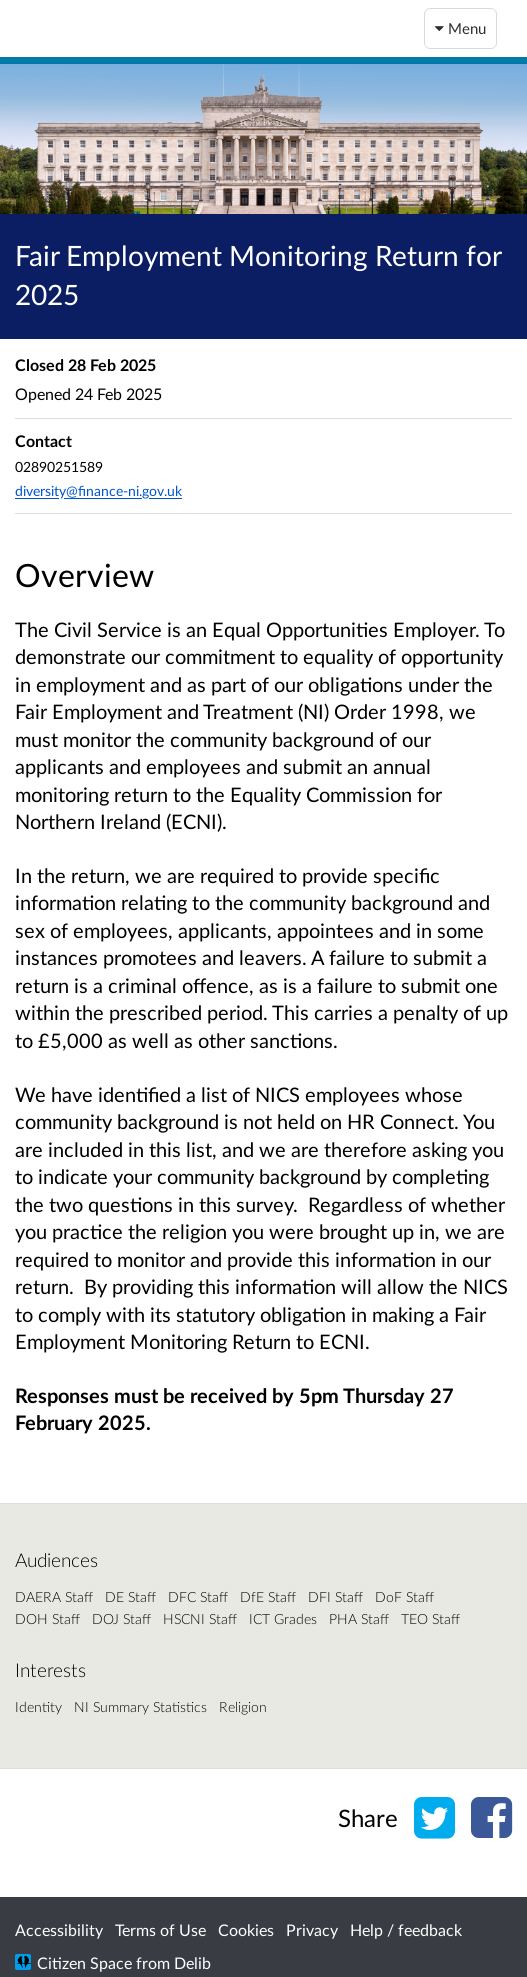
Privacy (312, 1929)
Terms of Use (160, 1929)
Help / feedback (406, 1929)
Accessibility (59, 1929)
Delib (192, 1962)
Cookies (246, 1929)
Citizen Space (84, 1962)
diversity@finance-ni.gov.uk (98, 490)
